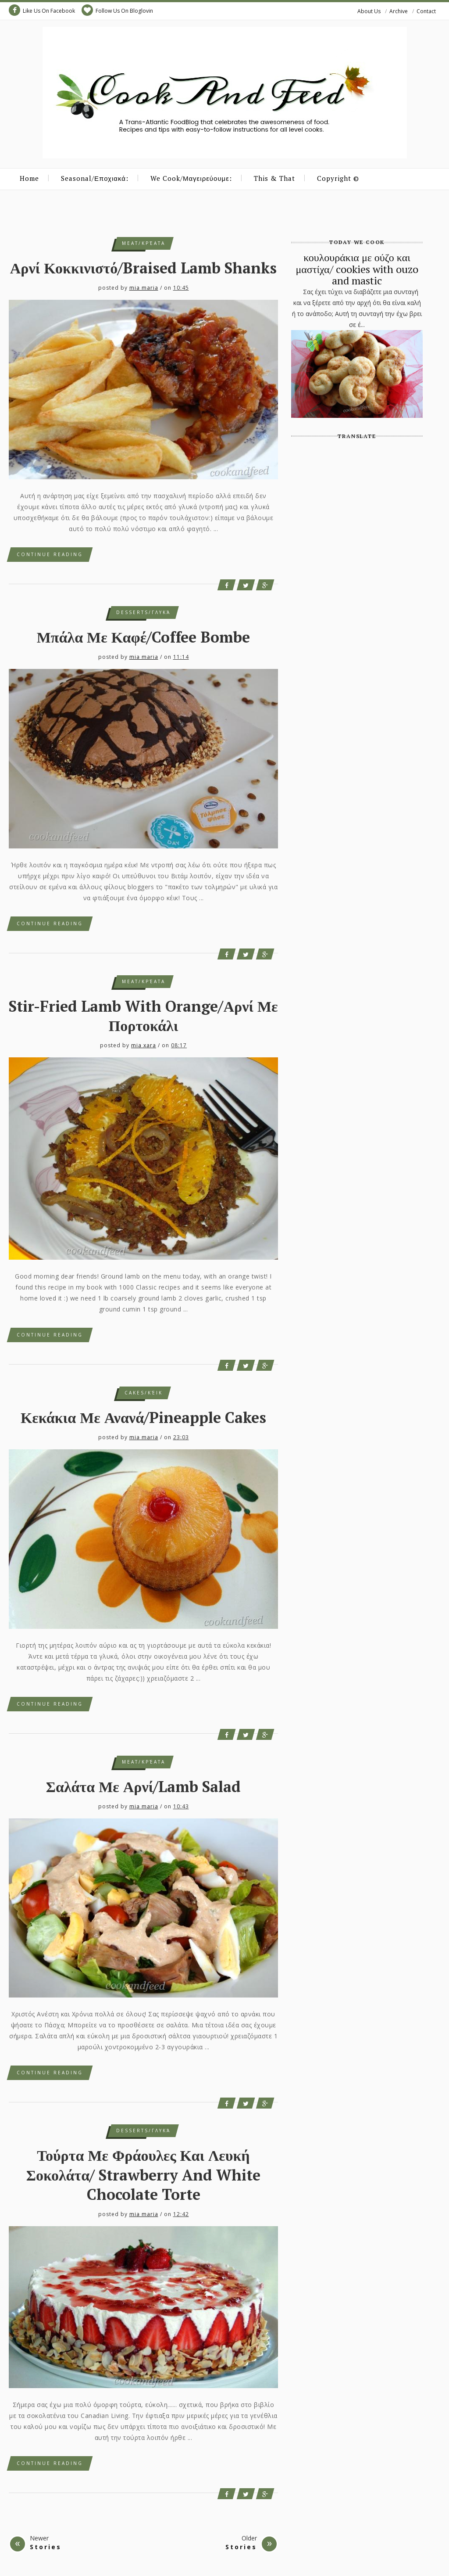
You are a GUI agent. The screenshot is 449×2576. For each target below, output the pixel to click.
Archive (398, 11)
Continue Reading (50, 554)
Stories (45, 2547)
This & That (274, 178)
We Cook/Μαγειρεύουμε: (191, 178)
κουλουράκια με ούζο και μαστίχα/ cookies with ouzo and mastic (357, 268)
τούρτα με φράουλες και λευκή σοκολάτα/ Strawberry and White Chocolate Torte (143, 2174)
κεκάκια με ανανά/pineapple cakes (143, 1417)
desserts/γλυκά (143, 612)
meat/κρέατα (143, 243)
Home (29, 178)
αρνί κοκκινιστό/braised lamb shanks (143, 268)
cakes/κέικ (144, 1393)
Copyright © (338, 178)
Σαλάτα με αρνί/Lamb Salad (143, 1786)
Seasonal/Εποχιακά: (94, 178)
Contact (426, 11)
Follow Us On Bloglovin (117, 10)
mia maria (143, 287)
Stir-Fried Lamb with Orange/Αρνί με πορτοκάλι (143, 1015)
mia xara (143, 1045)
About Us (369, 11)
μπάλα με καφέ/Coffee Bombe (143, 637)
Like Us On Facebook (42, 10)
